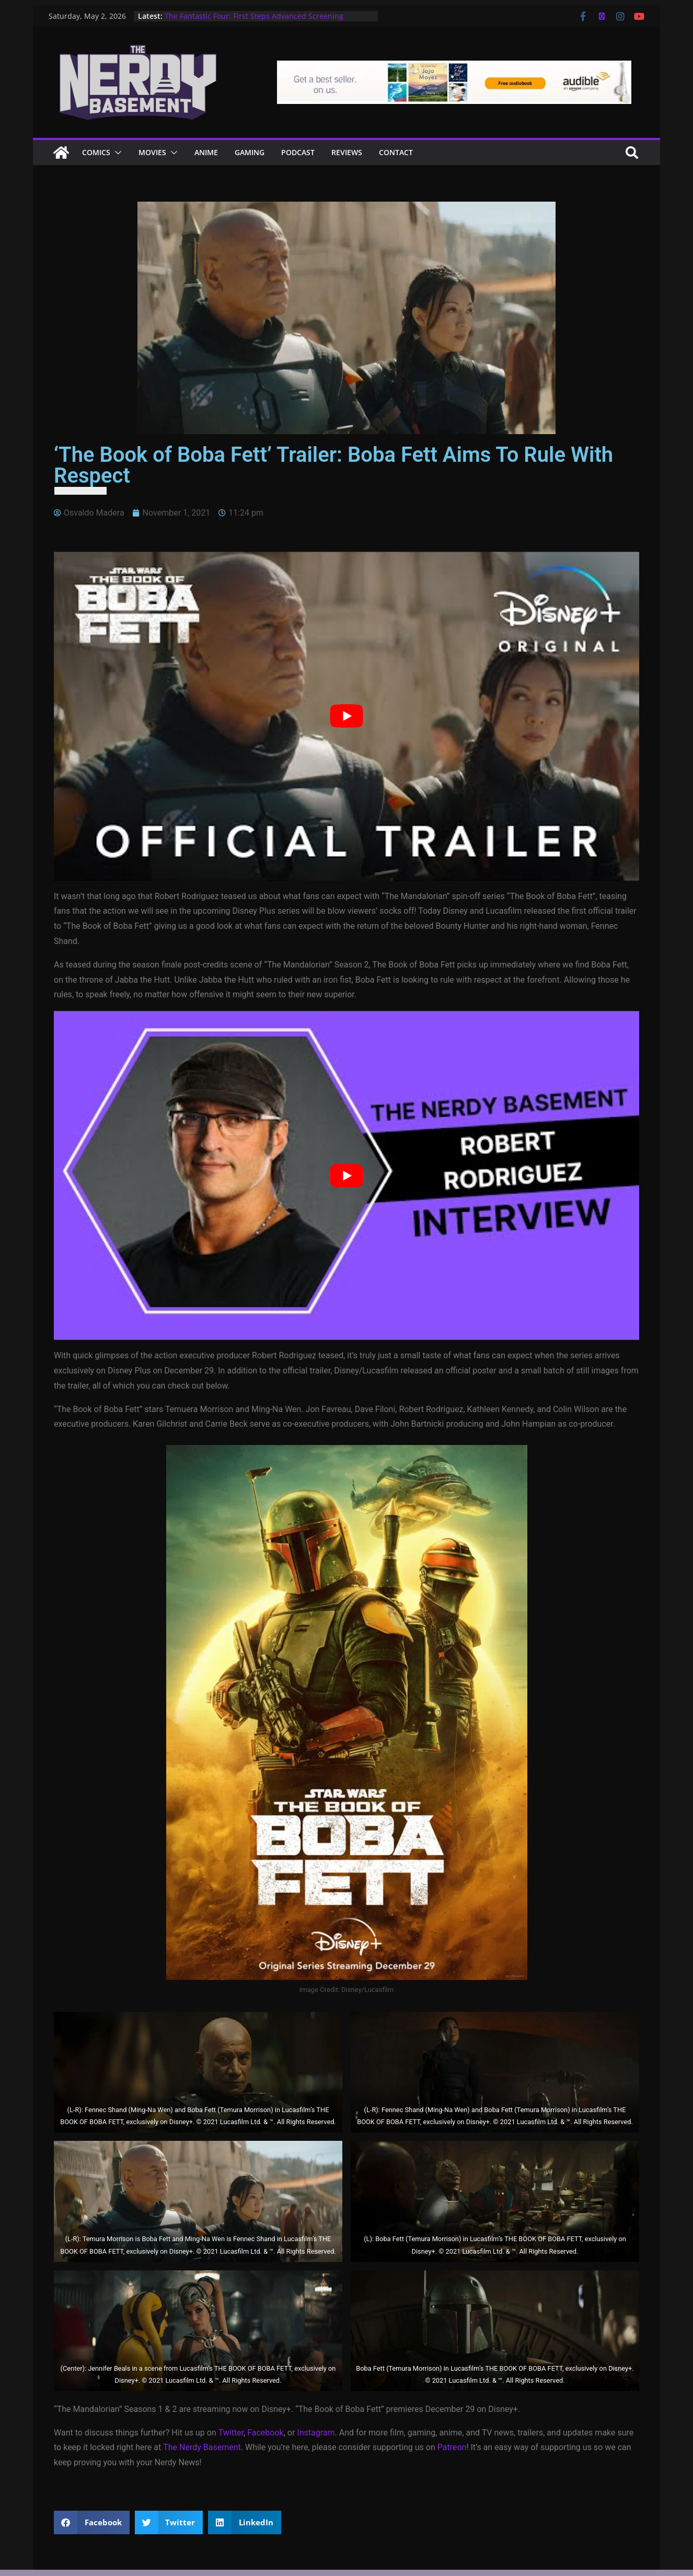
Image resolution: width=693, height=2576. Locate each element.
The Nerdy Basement (202, 2447)
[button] (116, 152)
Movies (152, 152)
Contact (396, 152)
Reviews (346, 152)
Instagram (315, 2433)
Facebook (265, 2433)
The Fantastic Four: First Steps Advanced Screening (254, 16)
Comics (96, 152)
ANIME (206, 152)
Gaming (249, 152)
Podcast (298, 152)
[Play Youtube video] (346, 716)
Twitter (231, 2433)
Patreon (452, 2447)
